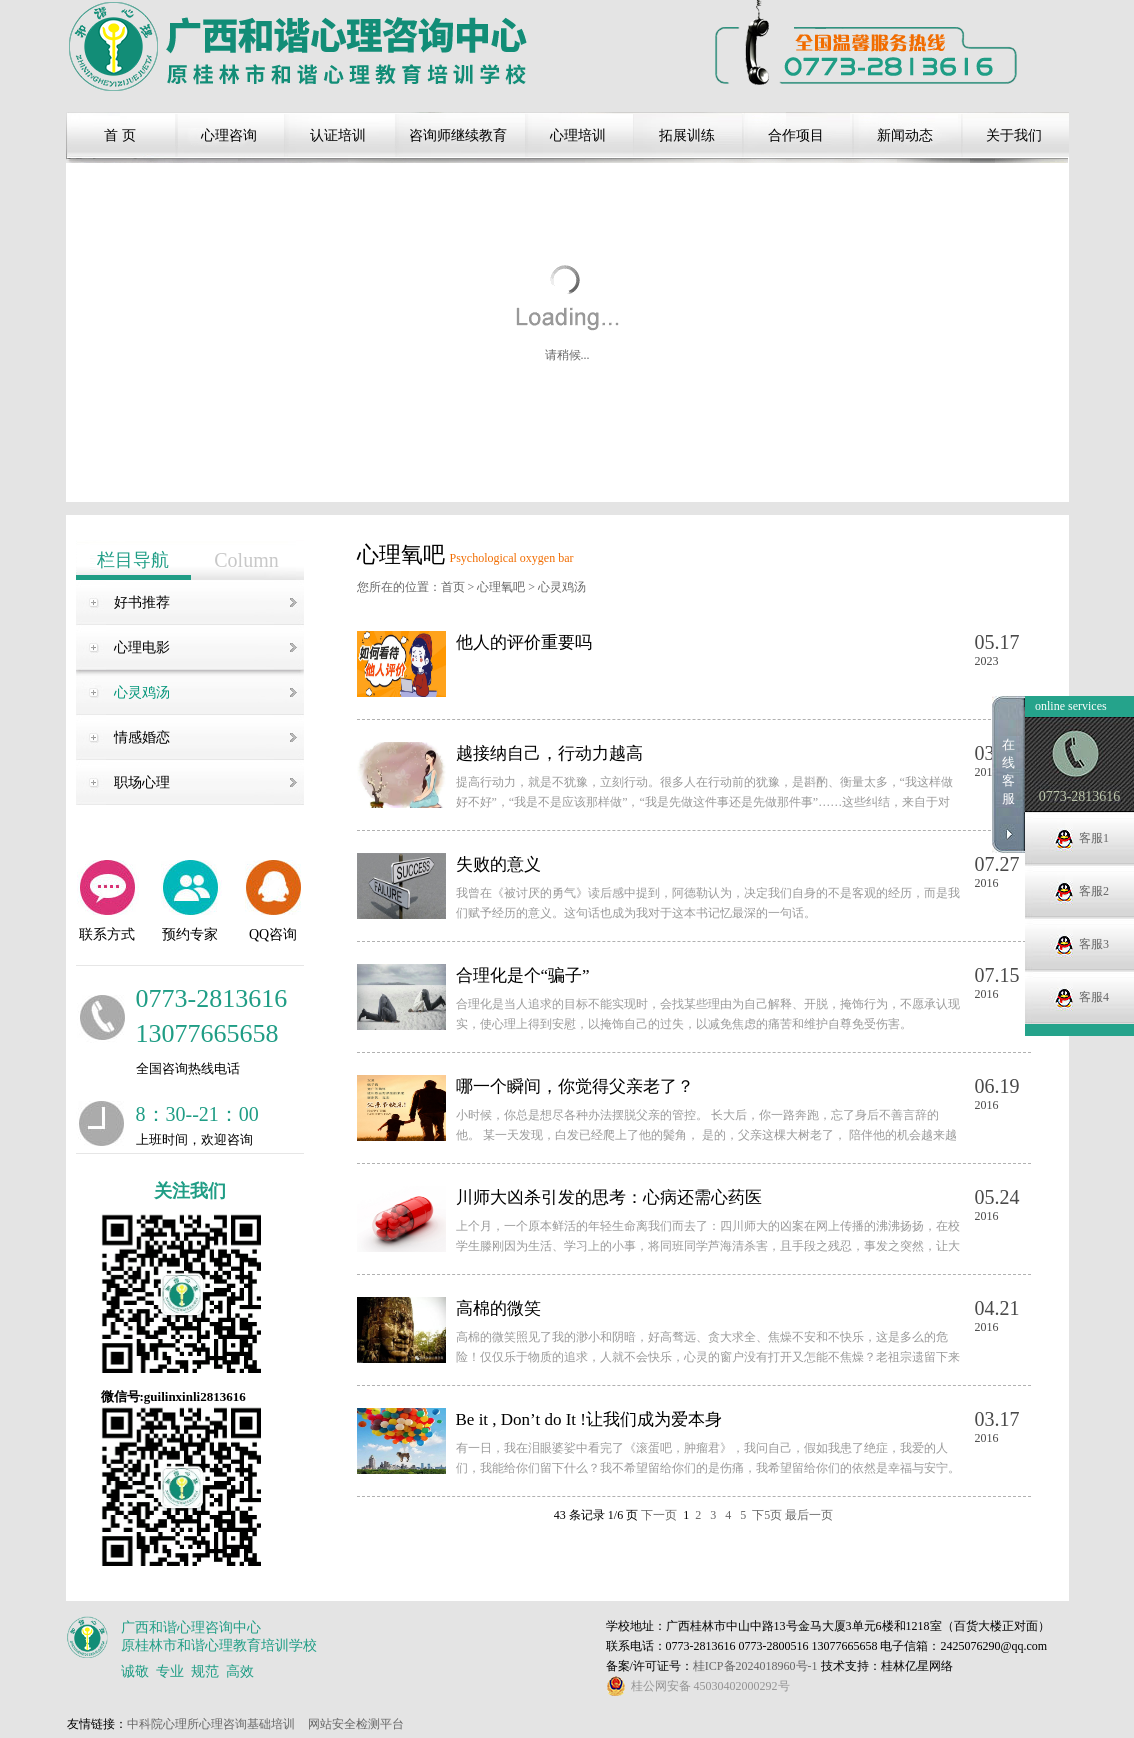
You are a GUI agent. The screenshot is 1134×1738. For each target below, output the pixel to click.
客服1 (1094, 891)
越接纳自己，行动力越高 (549, 753)
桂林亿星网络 (917, 1666)
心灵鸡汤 (142, 692)
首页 (453, 587)
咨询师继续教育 (458, 135)
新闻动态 (905, 135)
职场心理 (142, 782)
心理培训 (578, 135)
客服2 (1094, 944)
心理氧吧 (501, 587)
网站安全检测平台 (356, 1724)
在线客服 (1008, 824)
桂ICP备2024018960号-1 (757, 1666)
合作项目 (796, 135)
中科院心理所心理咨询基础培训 (211, 1724)
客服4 (1094, 1050)
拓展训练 (687, 135)
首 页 (120, 135)
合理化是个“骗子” (523, 975)
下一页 (659, 1515)
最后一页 (809, 1515)
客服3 (1094, 997)
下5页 (767, 1515)
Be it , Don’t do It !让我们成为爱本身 (589, 1419)
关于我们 (1014, 135)
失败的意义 (498, 864)
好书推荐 (142, 602)
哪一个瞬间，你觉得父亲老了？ (575, 1086)
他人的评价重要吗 (524, 642)
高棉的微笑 (498, 1308)
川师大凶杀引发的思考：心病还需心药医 (609, 1197)
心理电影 (142, 647)
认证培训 (338, 135)
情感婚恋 (142, 737)
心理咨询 (229, 135)
